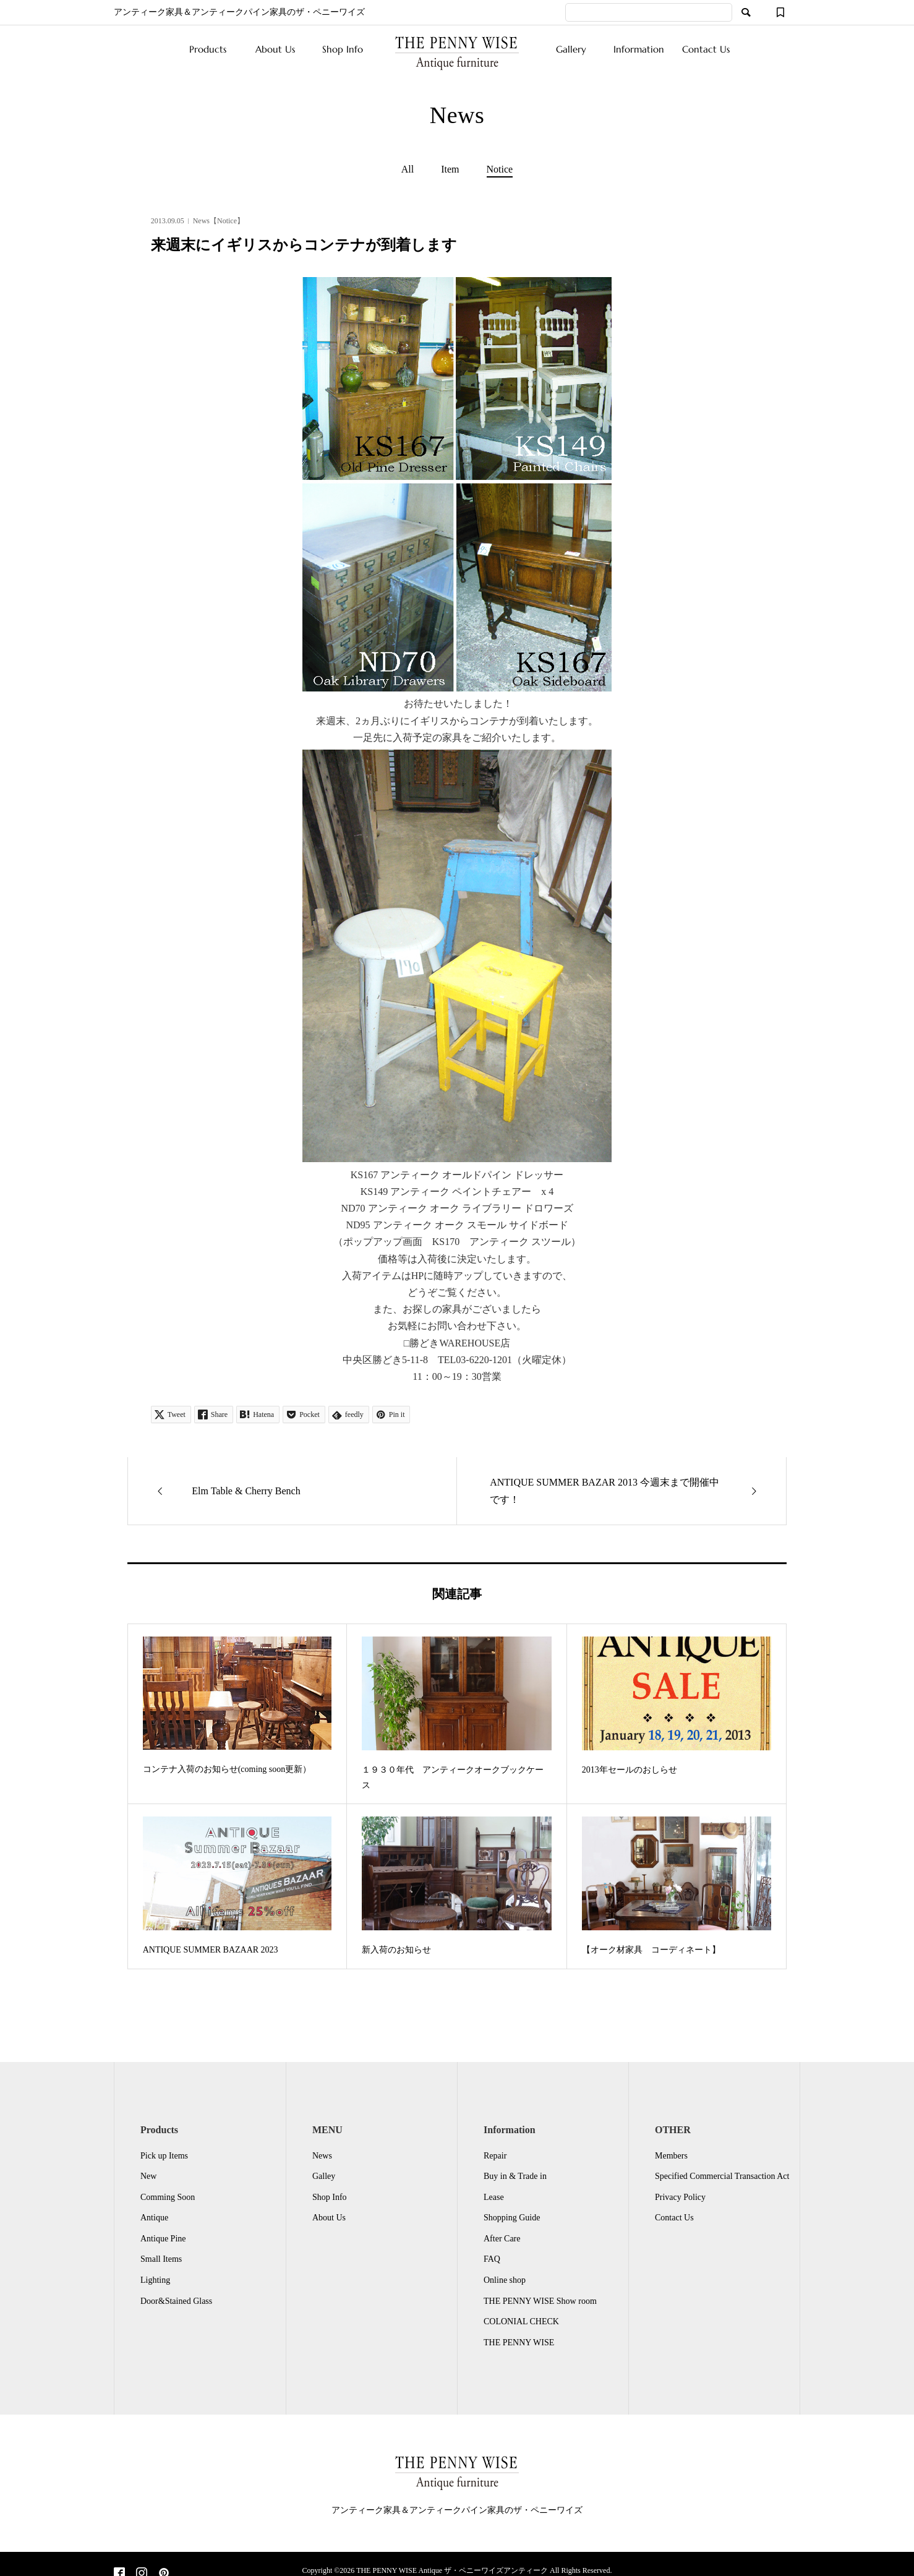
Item (450, 169)
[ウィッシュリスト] (780, 12)
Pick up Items (164, 2155)
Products (207, 49)
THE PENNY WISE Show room (540, 2301)
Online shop (505, 2280)
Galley (323, 2176)
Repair (495, 2155)
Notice (500, 169)
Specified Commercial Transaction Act (722, 2176)
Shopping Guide (512, 2217)
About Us (275, 49)
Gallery (571, 49)
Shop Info (342, 49)
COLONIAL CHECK (521, 2321)
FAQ (492, 2259)
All (407, 169)
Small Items (161, 2259)
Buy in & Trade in (515, 2176)
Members (671, 2155)
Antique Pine (163, 2238)
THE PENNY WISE (519, 2342)
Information (638, 49)
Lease (494, 2197)
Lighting (155, 2280)
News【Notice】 (218, 220)
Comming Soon (167, 2197)
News (322, 2155)
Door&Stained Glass (176, 2301)
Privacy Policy (680, 2197)
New (148, 2176)
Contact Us (706, 49)
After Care (502, 2238)
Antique (154, 2217)
